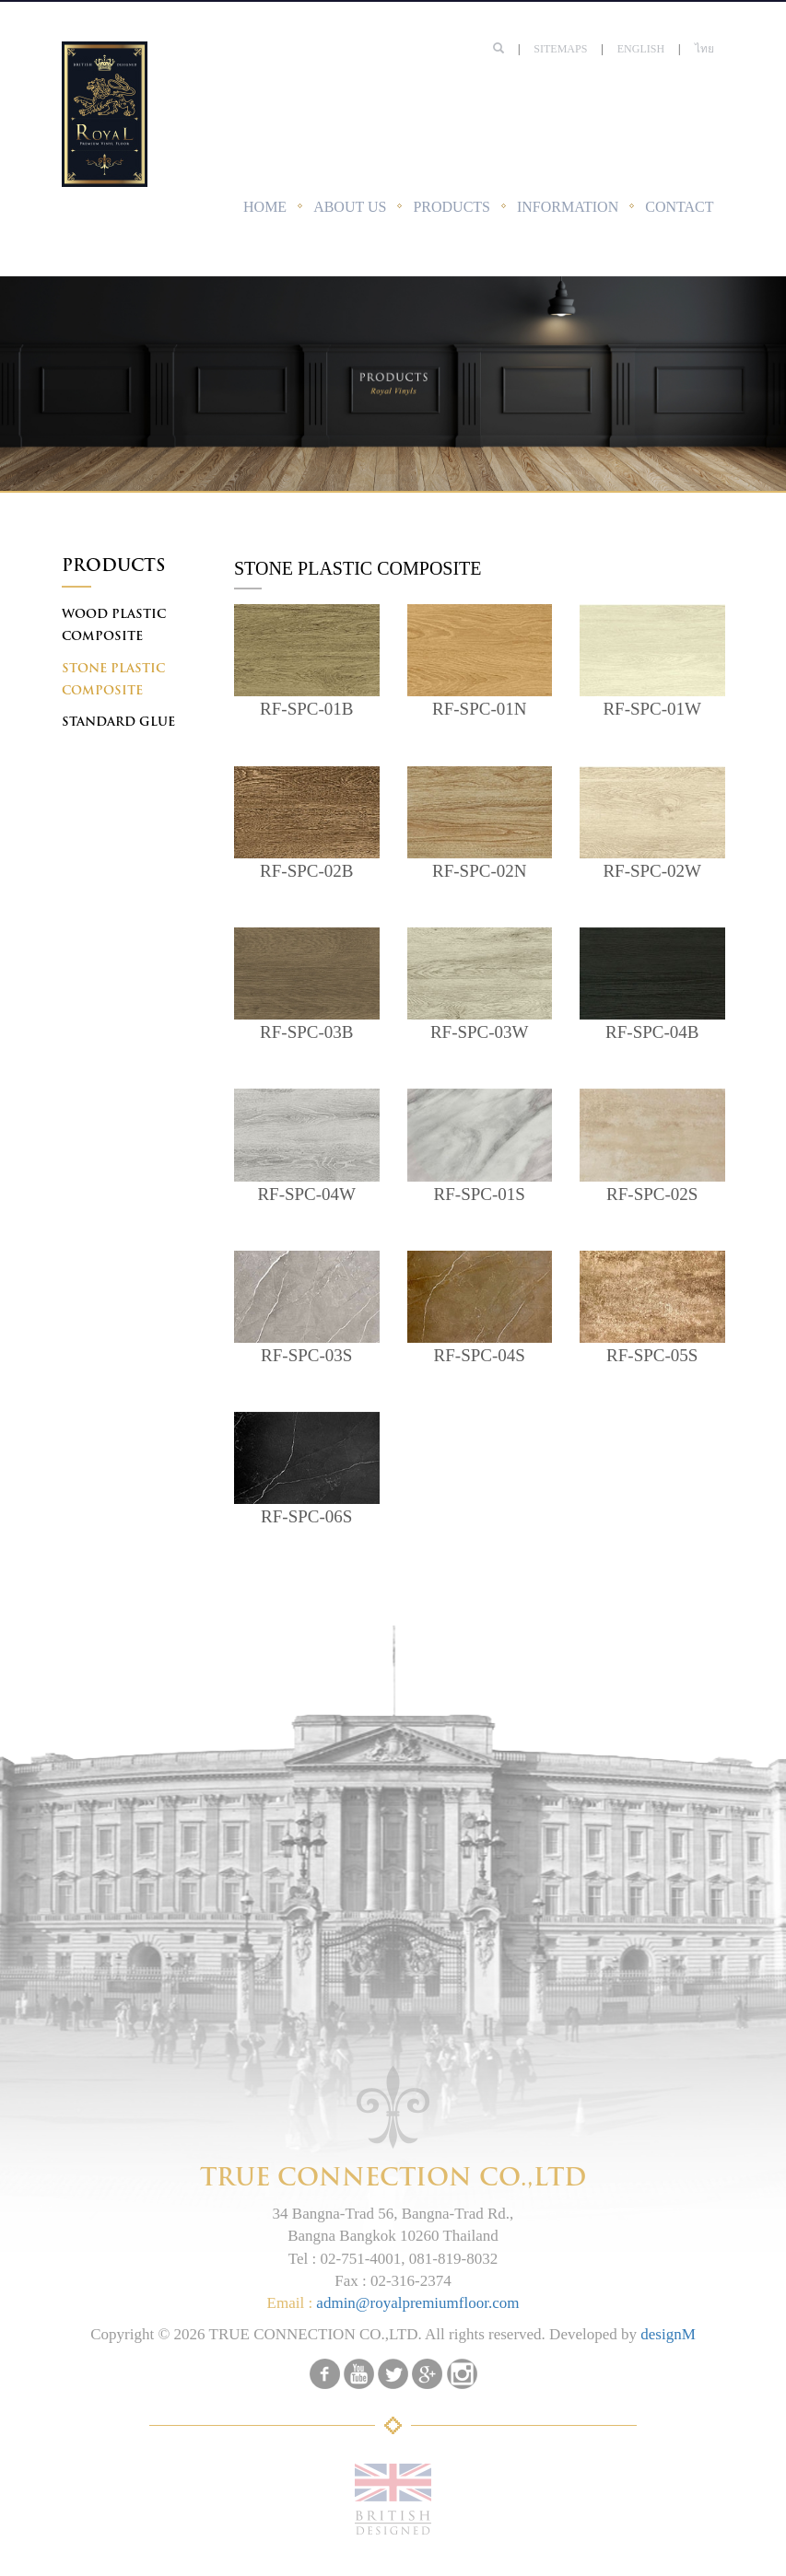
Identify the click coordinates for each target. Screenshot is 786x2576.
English (640, 48)
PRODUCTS (451, 207)
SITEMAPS (560, 48)
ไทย (704, 48)
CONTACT (679, 207)
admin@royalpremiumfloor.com (417, 2303)
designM (668, 2334)
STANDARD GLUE (118, 723)
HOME (265, 207)
